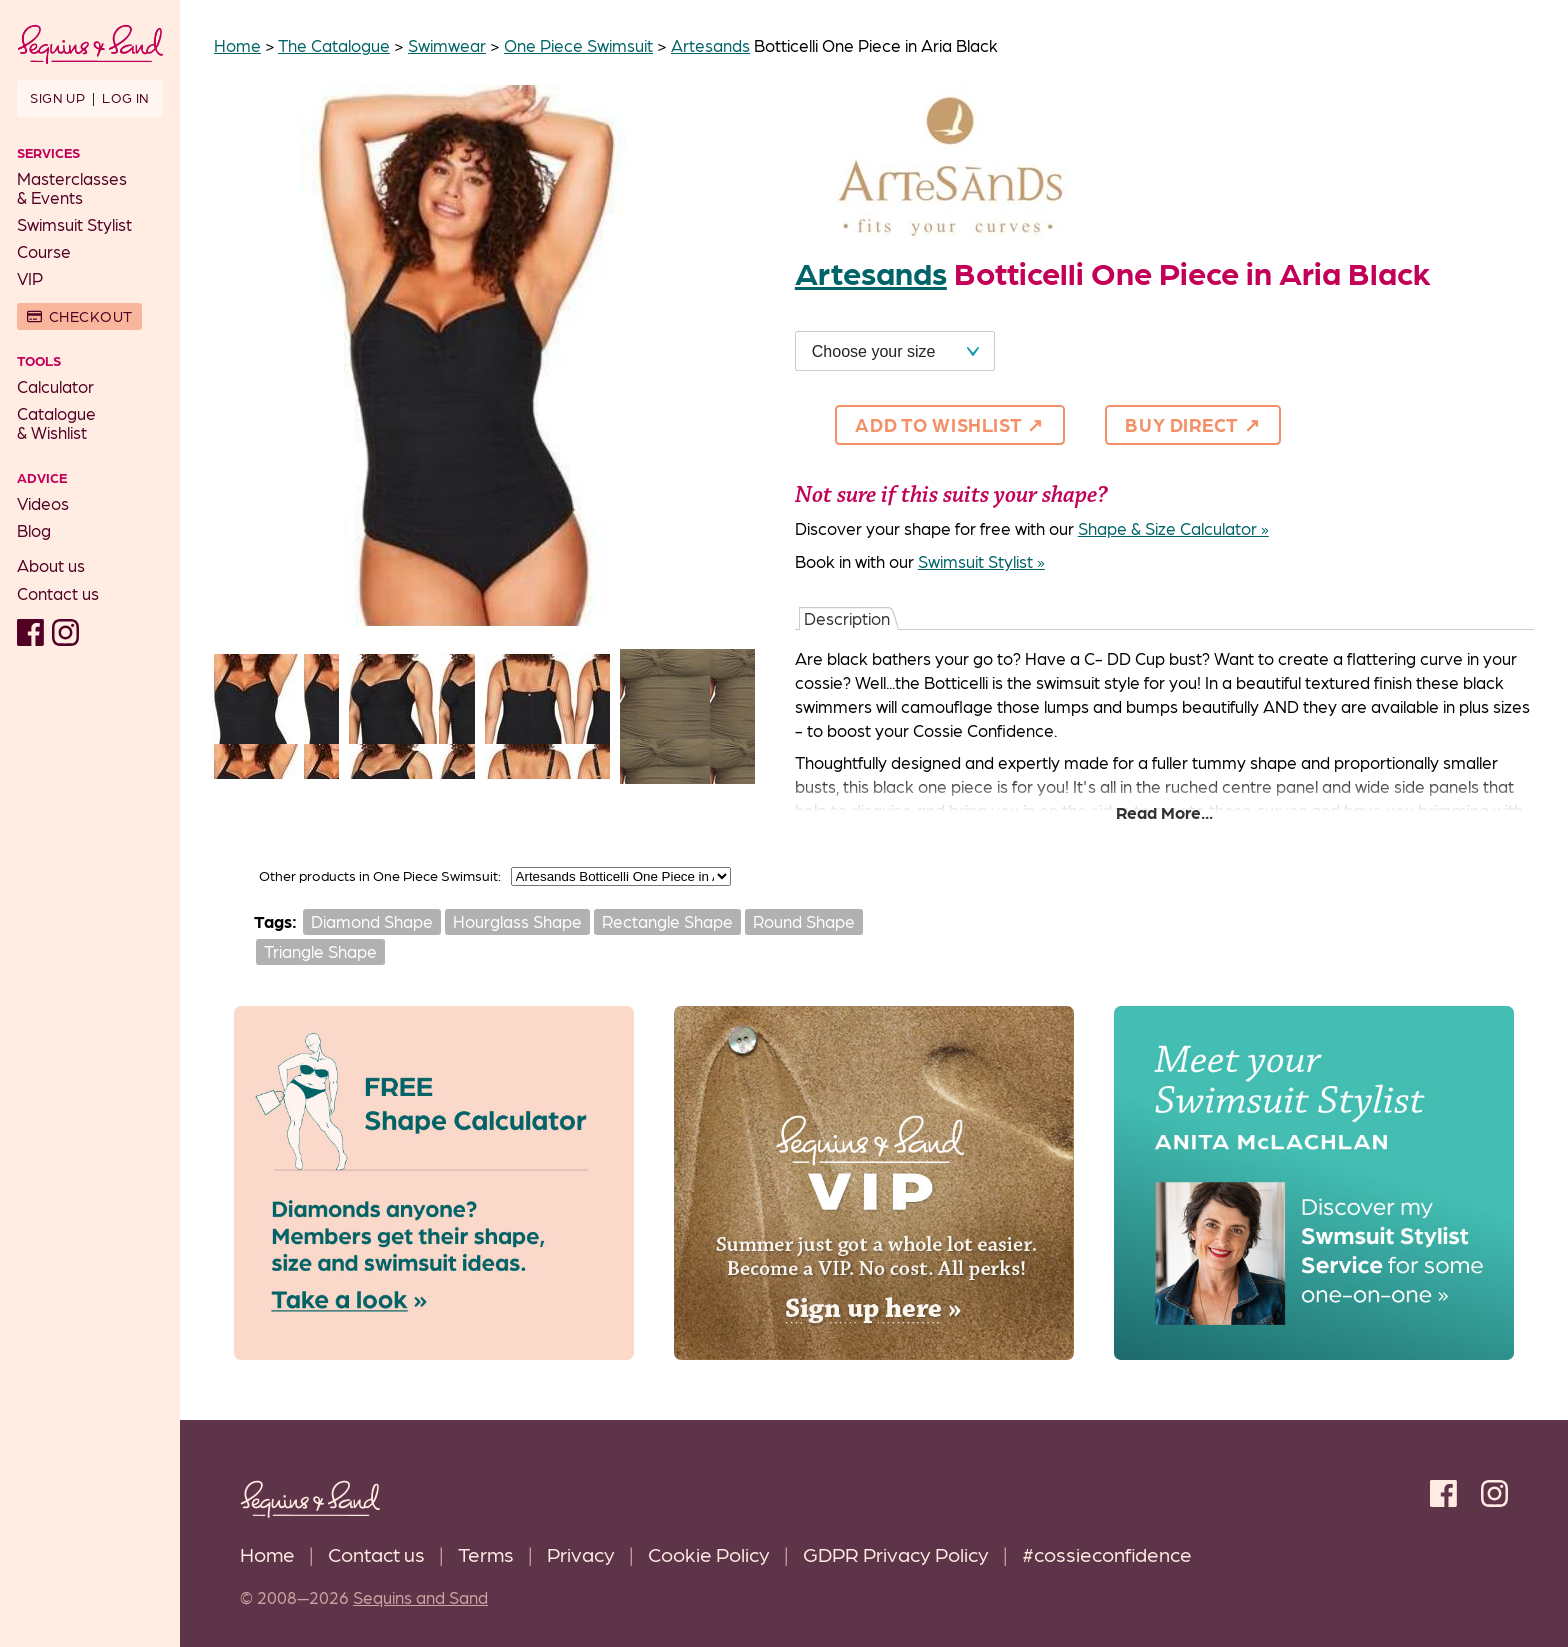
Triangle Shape (320, 951)
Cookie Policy (709, 1553)
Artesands (710, 45)
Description (847, 618)
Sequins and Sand (420, 1597)
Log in (125, 97)
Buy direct (1182, 424)
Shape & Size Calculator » (1173, 528)
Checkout (91, 316)
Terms (486, 1553)
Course (44, 251)
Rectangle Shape (667, 921)
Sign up (57, 97)
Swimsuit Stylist (74, 224)
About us (51, 565)
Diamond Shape (372, 921)
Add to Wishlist (938, 424)
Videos (43, 503)
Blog (34, 530)
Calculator (55, 386)
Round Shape (804, 921)
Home (267, 1553)
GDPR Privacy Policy (896, 1553)
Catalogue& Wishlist (56, 422)
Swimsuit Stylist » (981, 561)
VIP (30, 278)
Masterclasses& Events (72, 187)
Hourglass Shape (517, 921)
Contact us (58, 593)
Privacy (581, 1553)
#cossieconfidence (1107, 1553)
